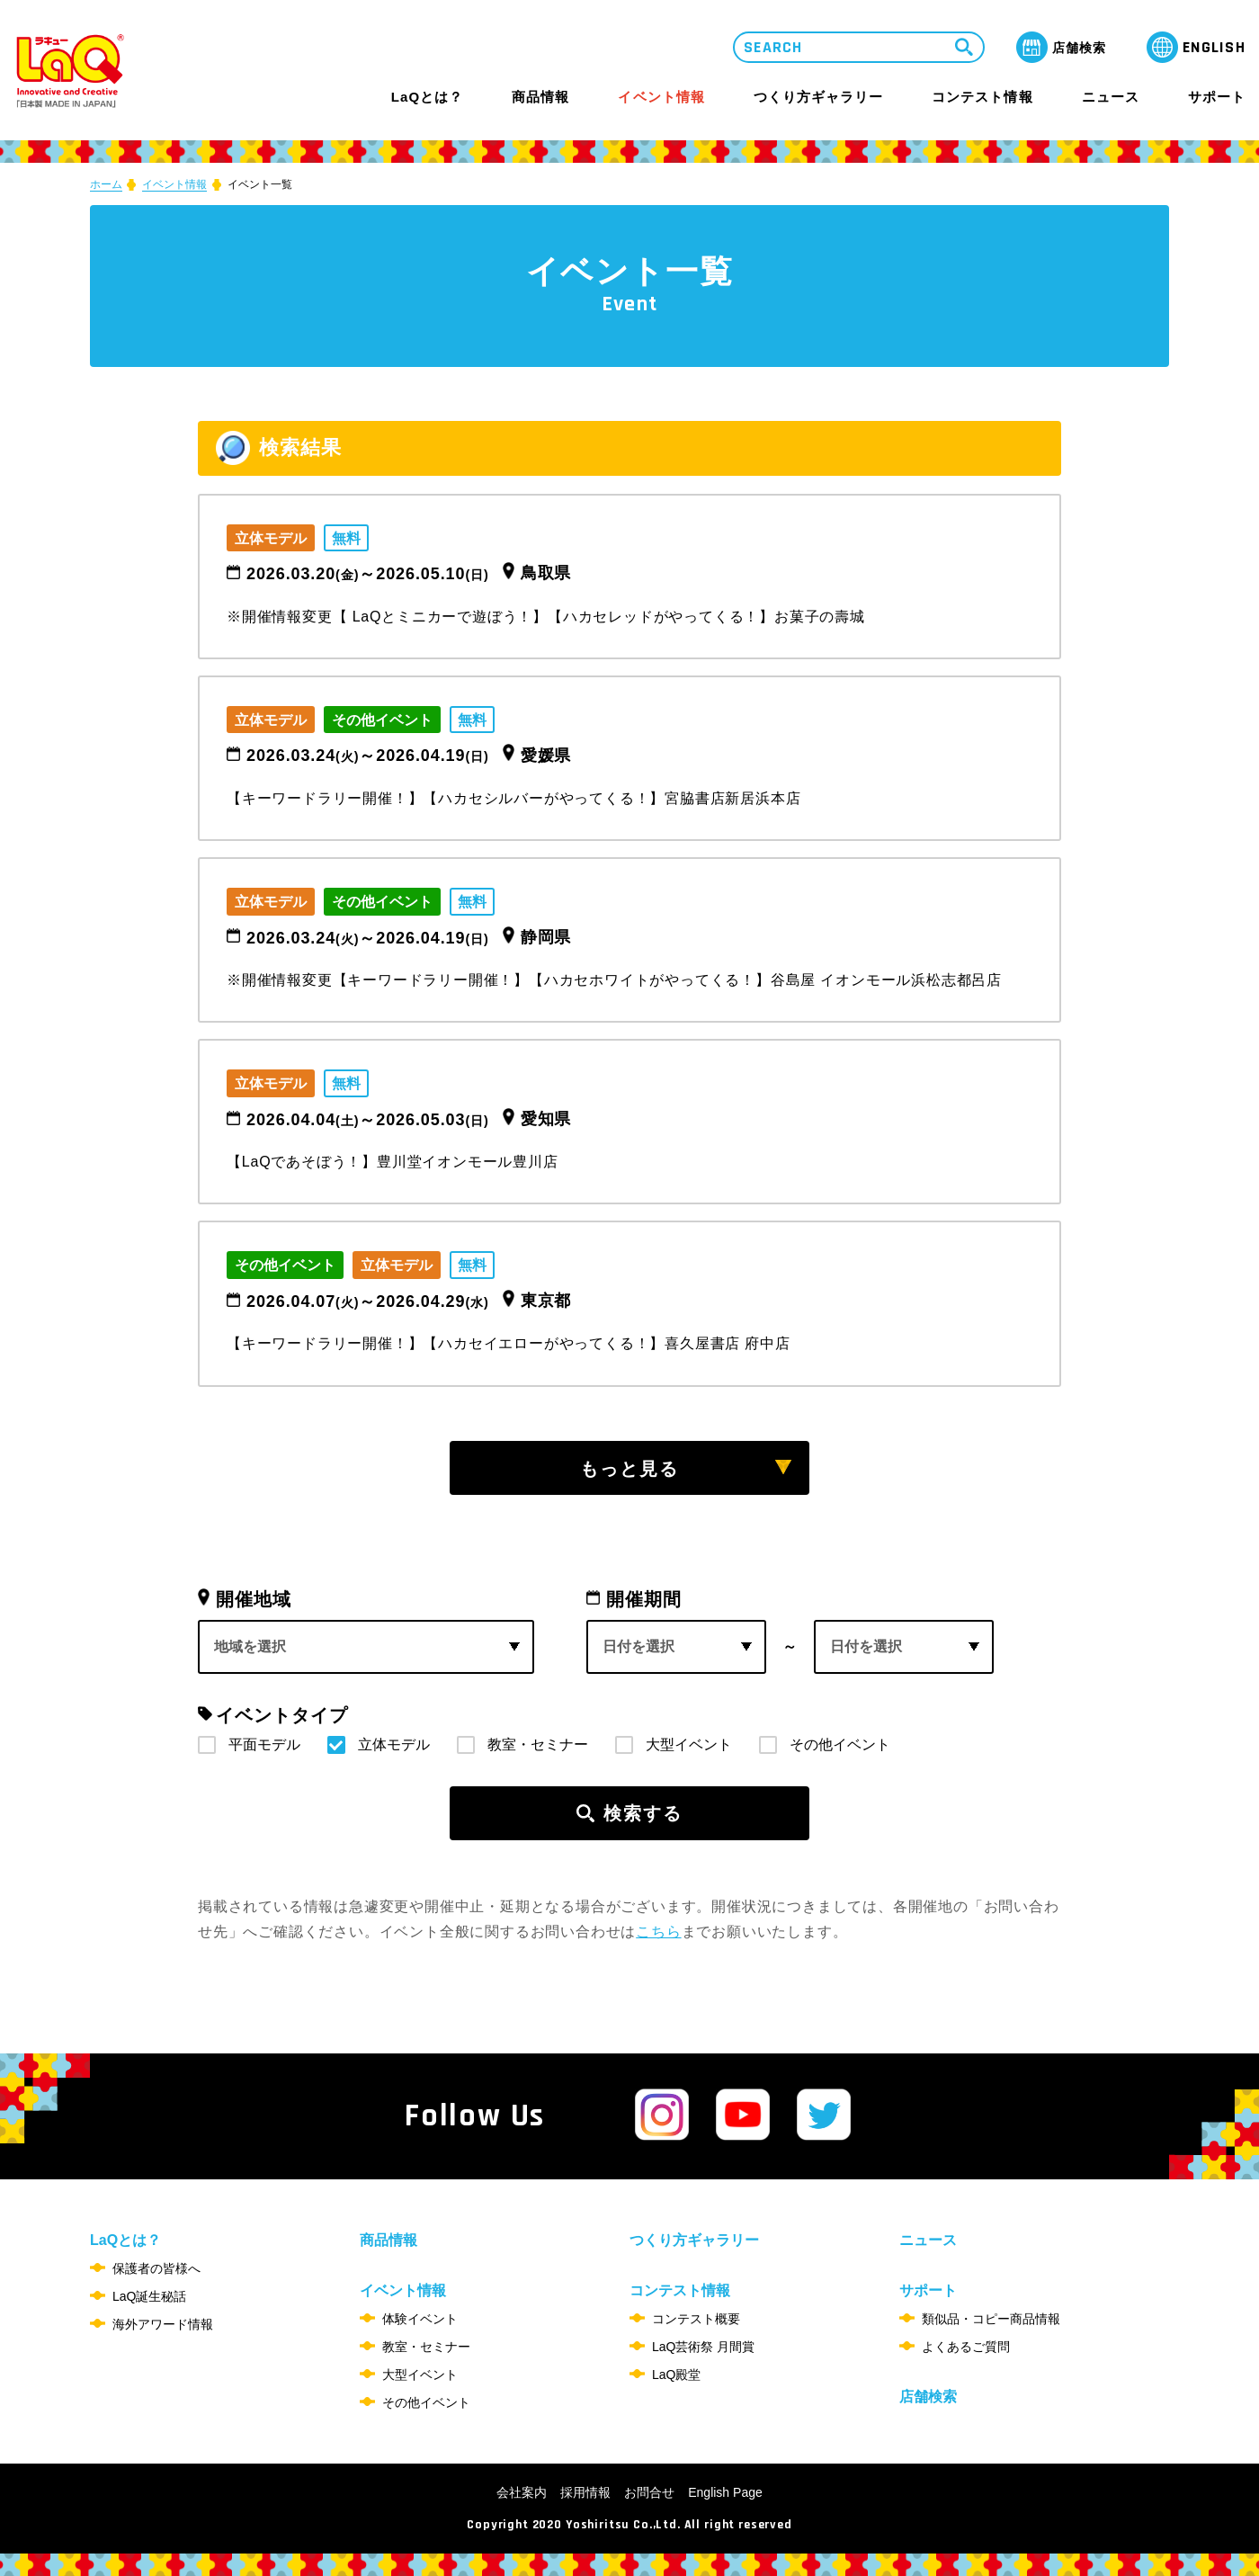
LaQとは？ (427, 96)
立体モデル (394, 1744)
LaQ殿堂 (676, 2374)
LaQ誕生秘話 (149, 2296)
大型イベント (689, 1744)
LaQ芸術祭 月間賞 (703, 2346)
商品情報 (540, 97)
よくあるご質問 (966, 2346)
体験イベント (420, 2319)
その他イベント (840, 1744)
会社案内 (521, 2492)
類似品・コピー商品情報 (991, 2319)
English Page (725, 2492)
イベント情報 (661, 96)
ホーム (106, 184)
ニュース (1110, 97)
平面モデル (264, 1744)
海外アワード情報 (162, 2324)
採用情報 (585, 2492)
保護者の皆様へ (156, 2268)
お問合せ (649, 2492)
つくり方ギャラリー (818, 97)
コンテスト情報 (982, 96)
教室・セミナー (537, 1744)
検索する (643, 1813)
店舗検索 (928, 2396)
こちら (658, 1931)
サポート (1217, 96)
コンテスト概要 (696, 2319)
